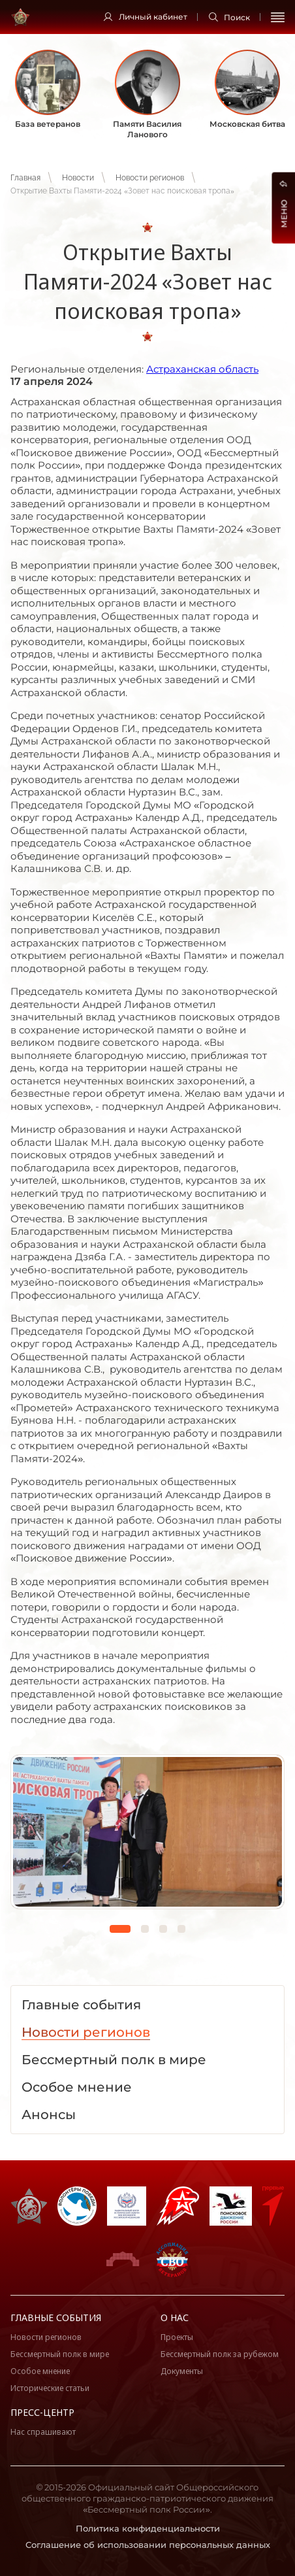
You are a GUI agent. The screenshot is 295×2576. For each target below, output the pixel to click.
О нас (175, 2317)
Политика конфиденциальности (148, 2528)
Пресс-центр (42, 2412)
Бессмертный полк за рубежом (220, 2354)
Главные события (55, 2317)
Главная (25, 177)
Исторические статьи (49, 2388)
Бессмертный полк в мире (59, 2354)
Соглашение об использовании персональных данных (147, 2544)
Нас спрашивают (43, 2431)
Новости (78, 177)
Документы (182, 2371)
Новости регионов (150, 177)
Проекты (177, 2337)
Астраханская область (202, 369)
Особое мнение (40, 2371)
